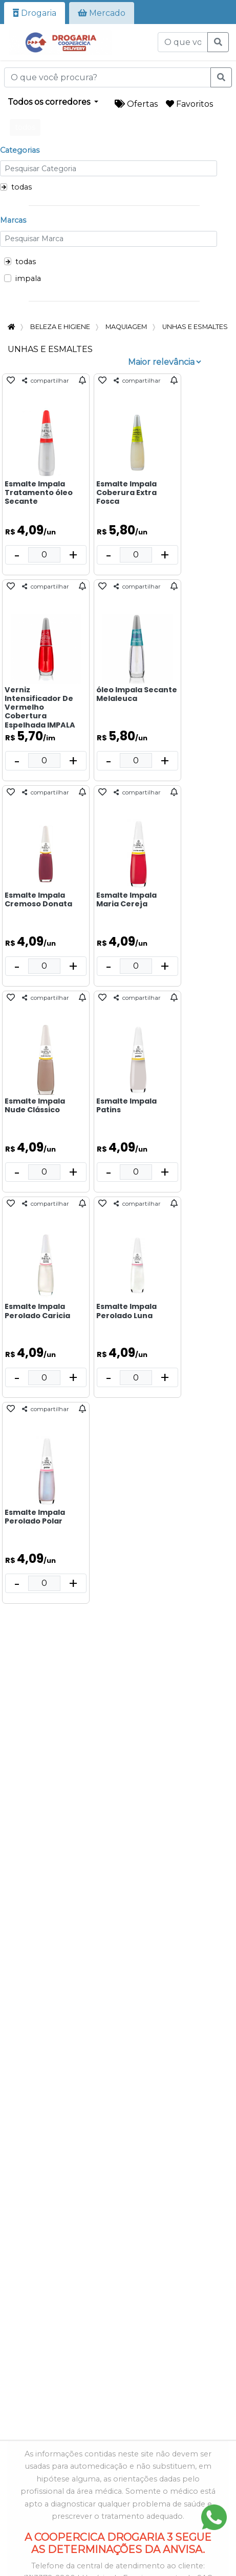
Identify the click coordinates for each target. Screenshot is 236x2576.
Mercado (101, 13)
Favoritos (189, 104)
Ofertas (136, 104)
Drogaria (34, 13)
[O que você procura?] (183, 42)
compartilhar (45, 380)
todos (25, 127)
